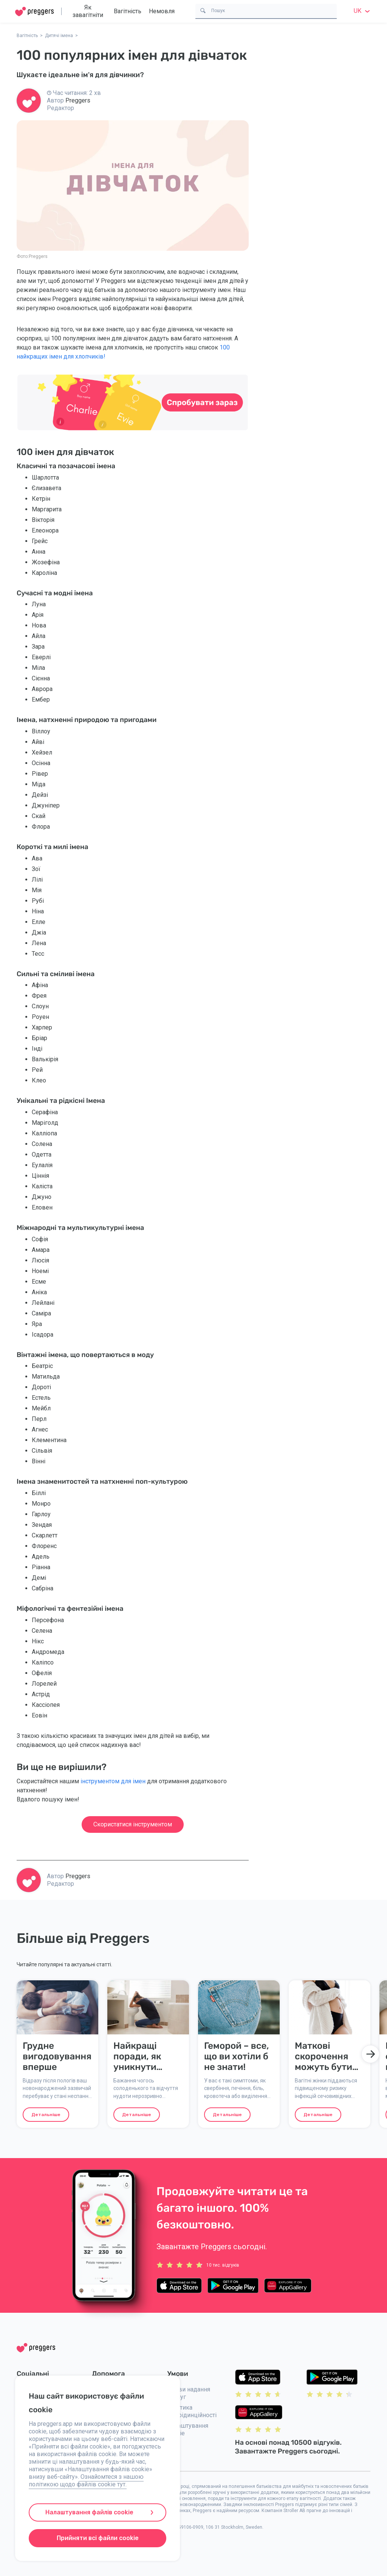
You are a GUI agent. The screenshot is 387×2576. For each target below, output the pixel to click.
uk (363, 10)
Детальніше (45, 2114)
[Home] (34, 11)
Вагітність (127, 11)
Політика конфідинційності (192, 2411)
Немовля (162, 11)
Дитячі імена (59, 35)
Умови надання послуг (188, 2393)
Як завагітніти (88, 11)
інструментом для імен (113, 1781)
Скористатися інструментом (132, 1824)
